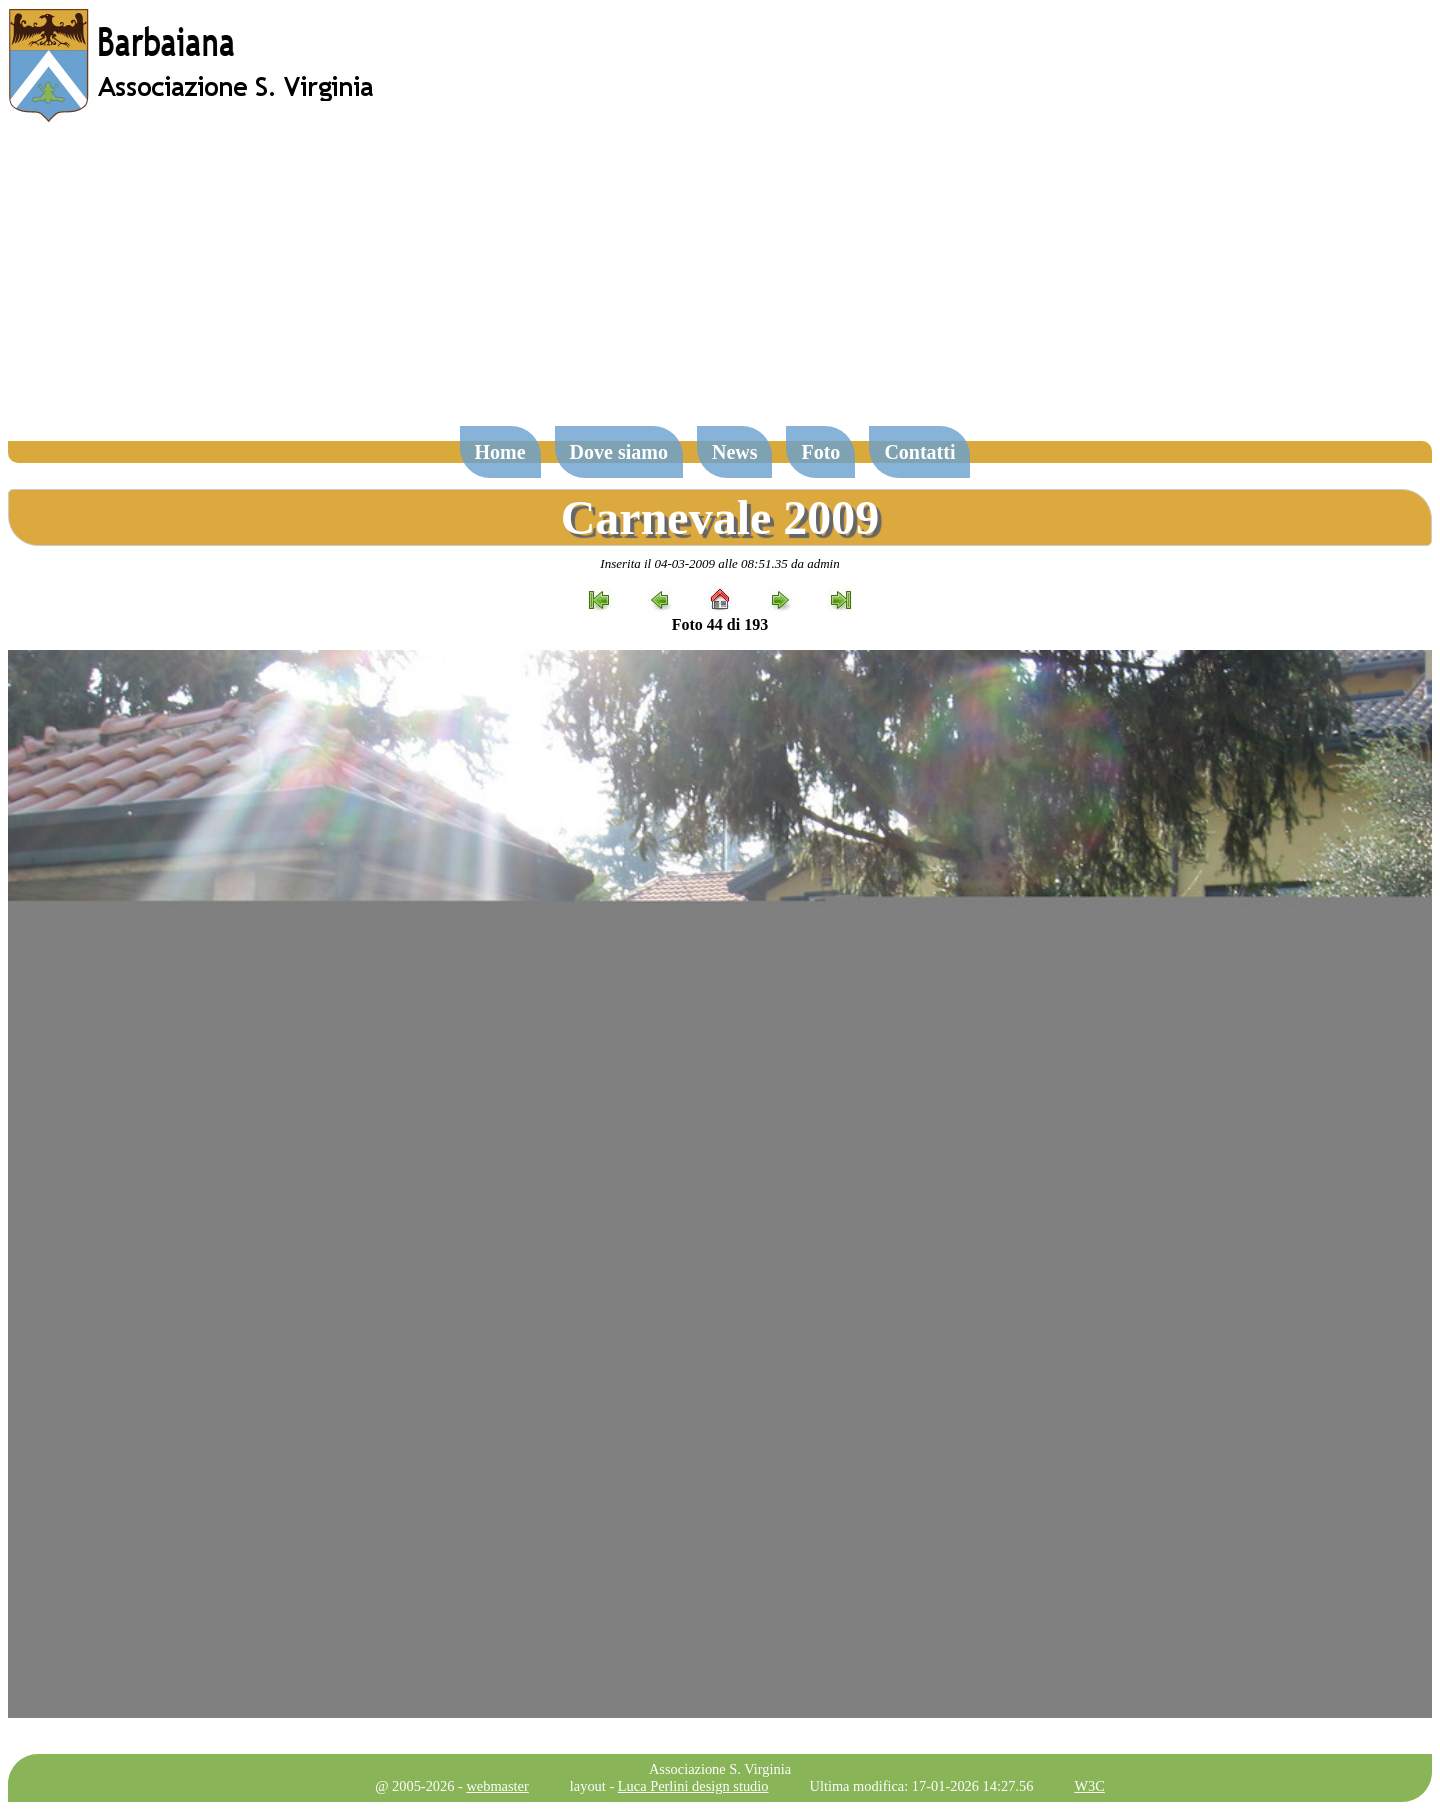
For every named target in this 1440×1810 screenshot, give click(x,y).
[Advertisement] (720, 284)
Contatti (919, 452)
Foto (820, 452)
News (735, 452)
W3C (1089, 1786)
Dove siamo (619, 452)
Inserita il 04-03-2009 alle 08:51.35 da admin (719, 563)
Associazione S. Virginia (720, 1769)
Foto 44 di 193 (720, 624)
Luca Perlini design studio (693, 1786)
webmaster (497, 1786)
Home (500, 452)
